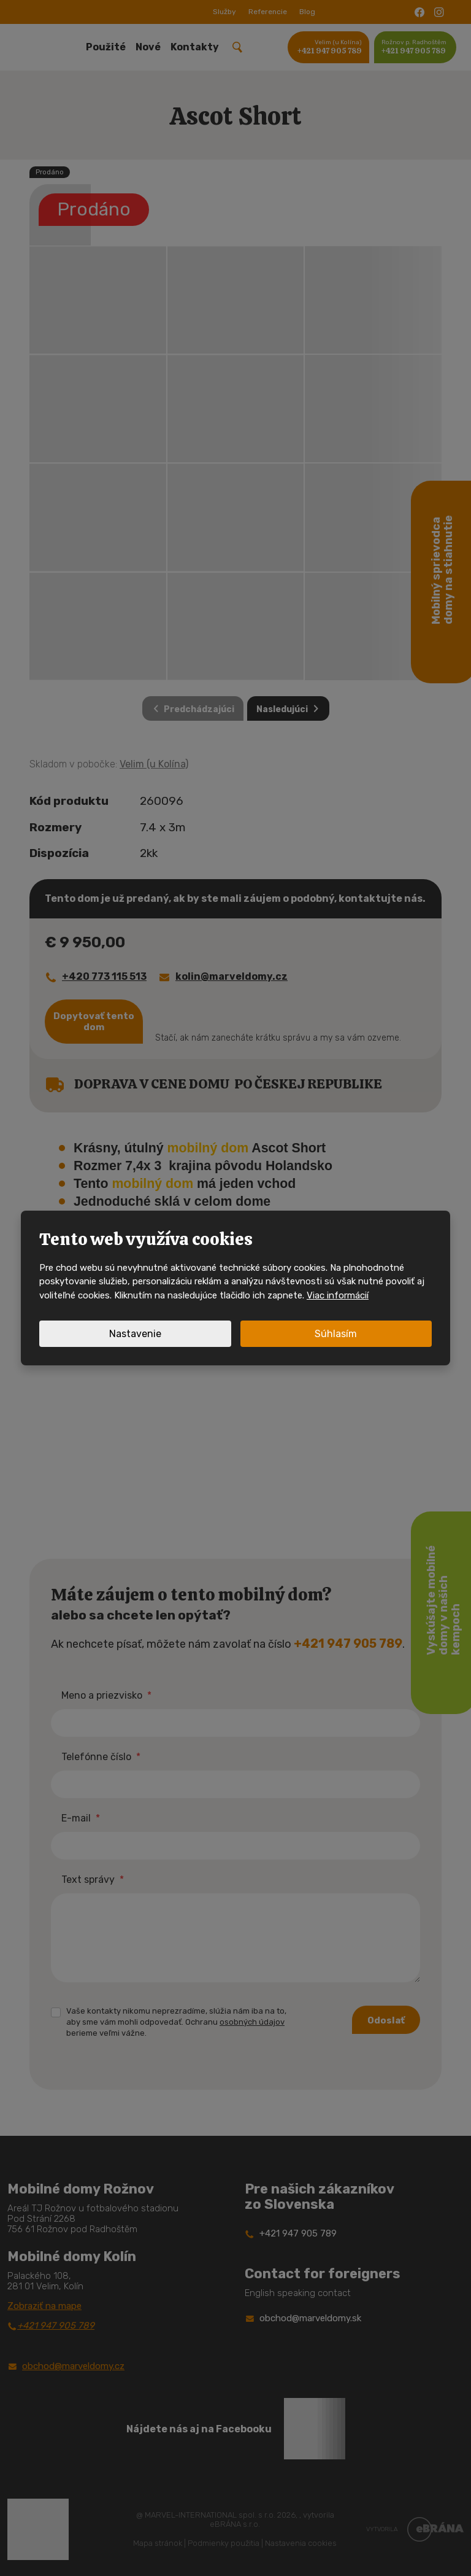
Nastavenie (135, 1334)
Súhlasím (336, 1334)
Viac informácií (338, 1295)
